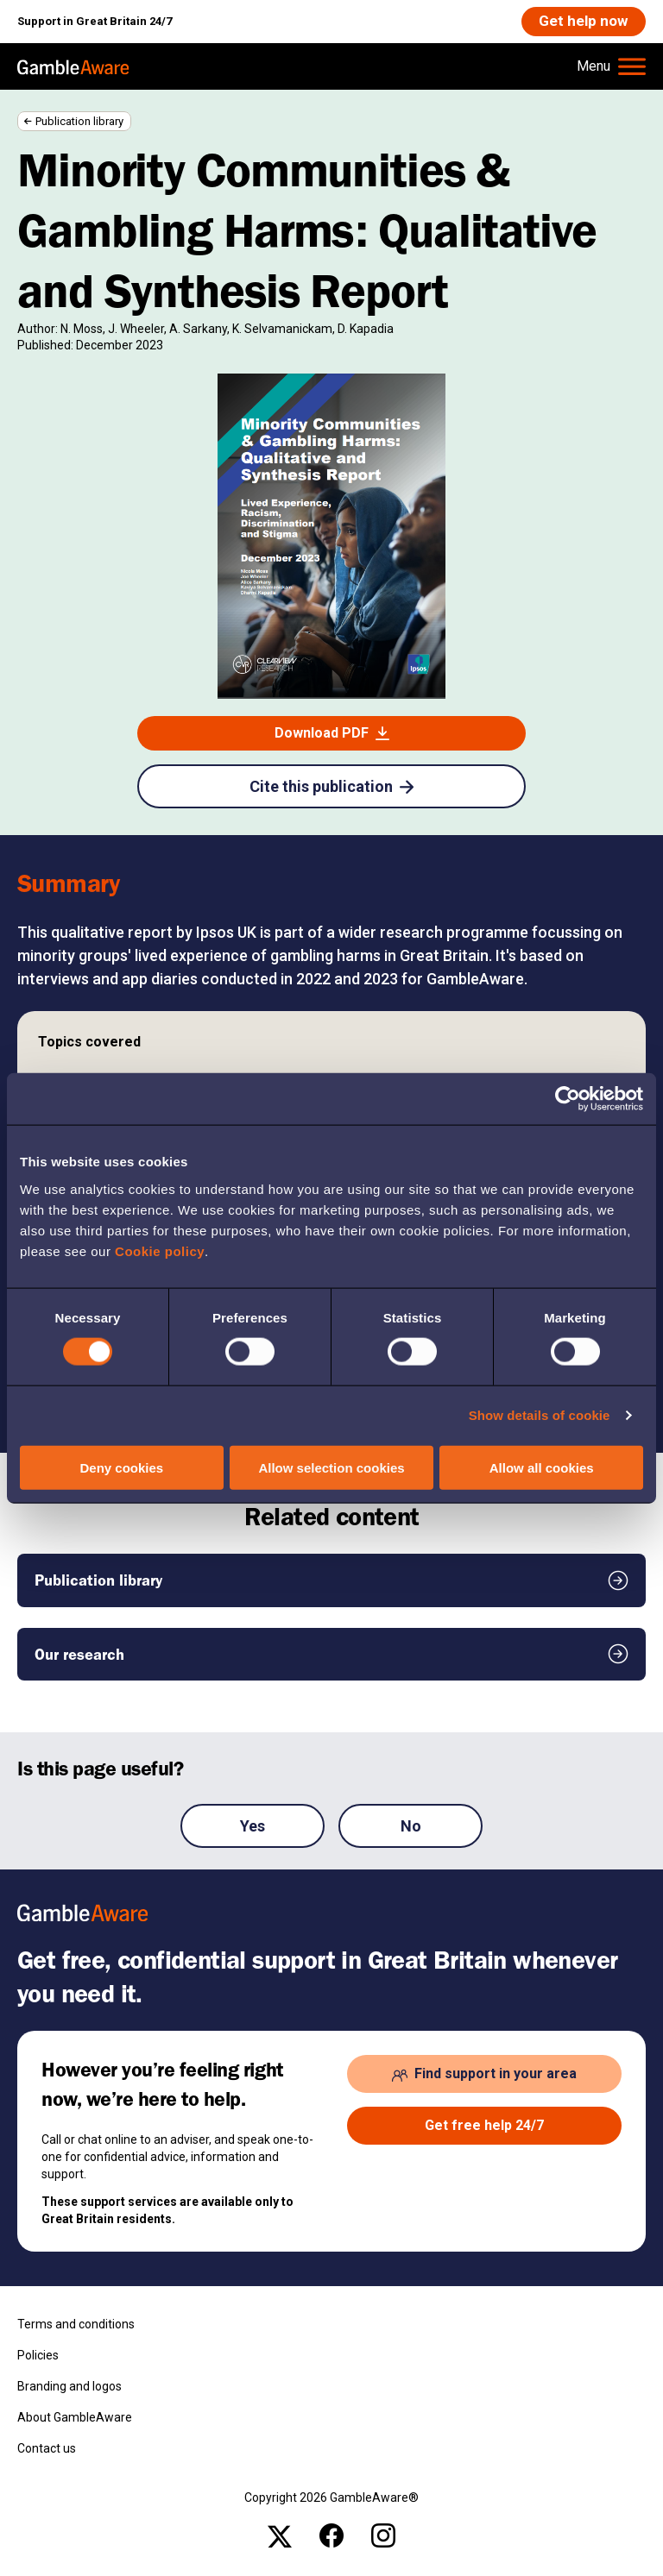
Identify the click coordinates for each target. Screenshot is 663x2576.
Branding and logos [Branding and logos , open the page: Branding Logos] (69, 2387)
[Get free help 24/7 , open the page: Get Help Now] (484, 2127)
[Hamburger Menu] (611, 67)
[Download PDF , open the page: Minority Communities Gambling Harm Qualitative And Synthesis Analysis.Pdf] (331, 735)
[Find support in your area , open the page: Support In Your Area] (484, 2076)
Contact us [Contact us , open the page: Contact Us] (46, 2449)
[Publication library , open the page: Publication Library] (331, 1581)
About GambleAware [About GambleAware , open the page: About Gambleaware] (74, 2418)
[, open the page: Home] (73, 67)
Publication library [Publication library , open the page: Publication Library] (79, 122)
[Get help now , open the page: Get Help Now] (582, 22)
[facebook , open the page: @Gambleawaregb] (331, 2536)
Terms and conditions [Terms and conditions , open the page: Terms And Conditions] (76, 2325)
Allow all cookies (541, 1467)
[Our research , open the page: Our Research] (331, 1655)
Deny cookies (121, 1467)
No (411, 1827)
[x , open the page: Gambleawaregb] (280, 2536)
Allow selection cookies (331, 1467)
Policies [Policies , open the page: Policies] (38, 2356)
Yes (252, 1827)
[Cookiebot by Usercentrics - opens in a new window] (567, 1099)
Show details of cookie (539, 1415)
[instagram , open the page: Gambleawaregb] (383, 2536)
